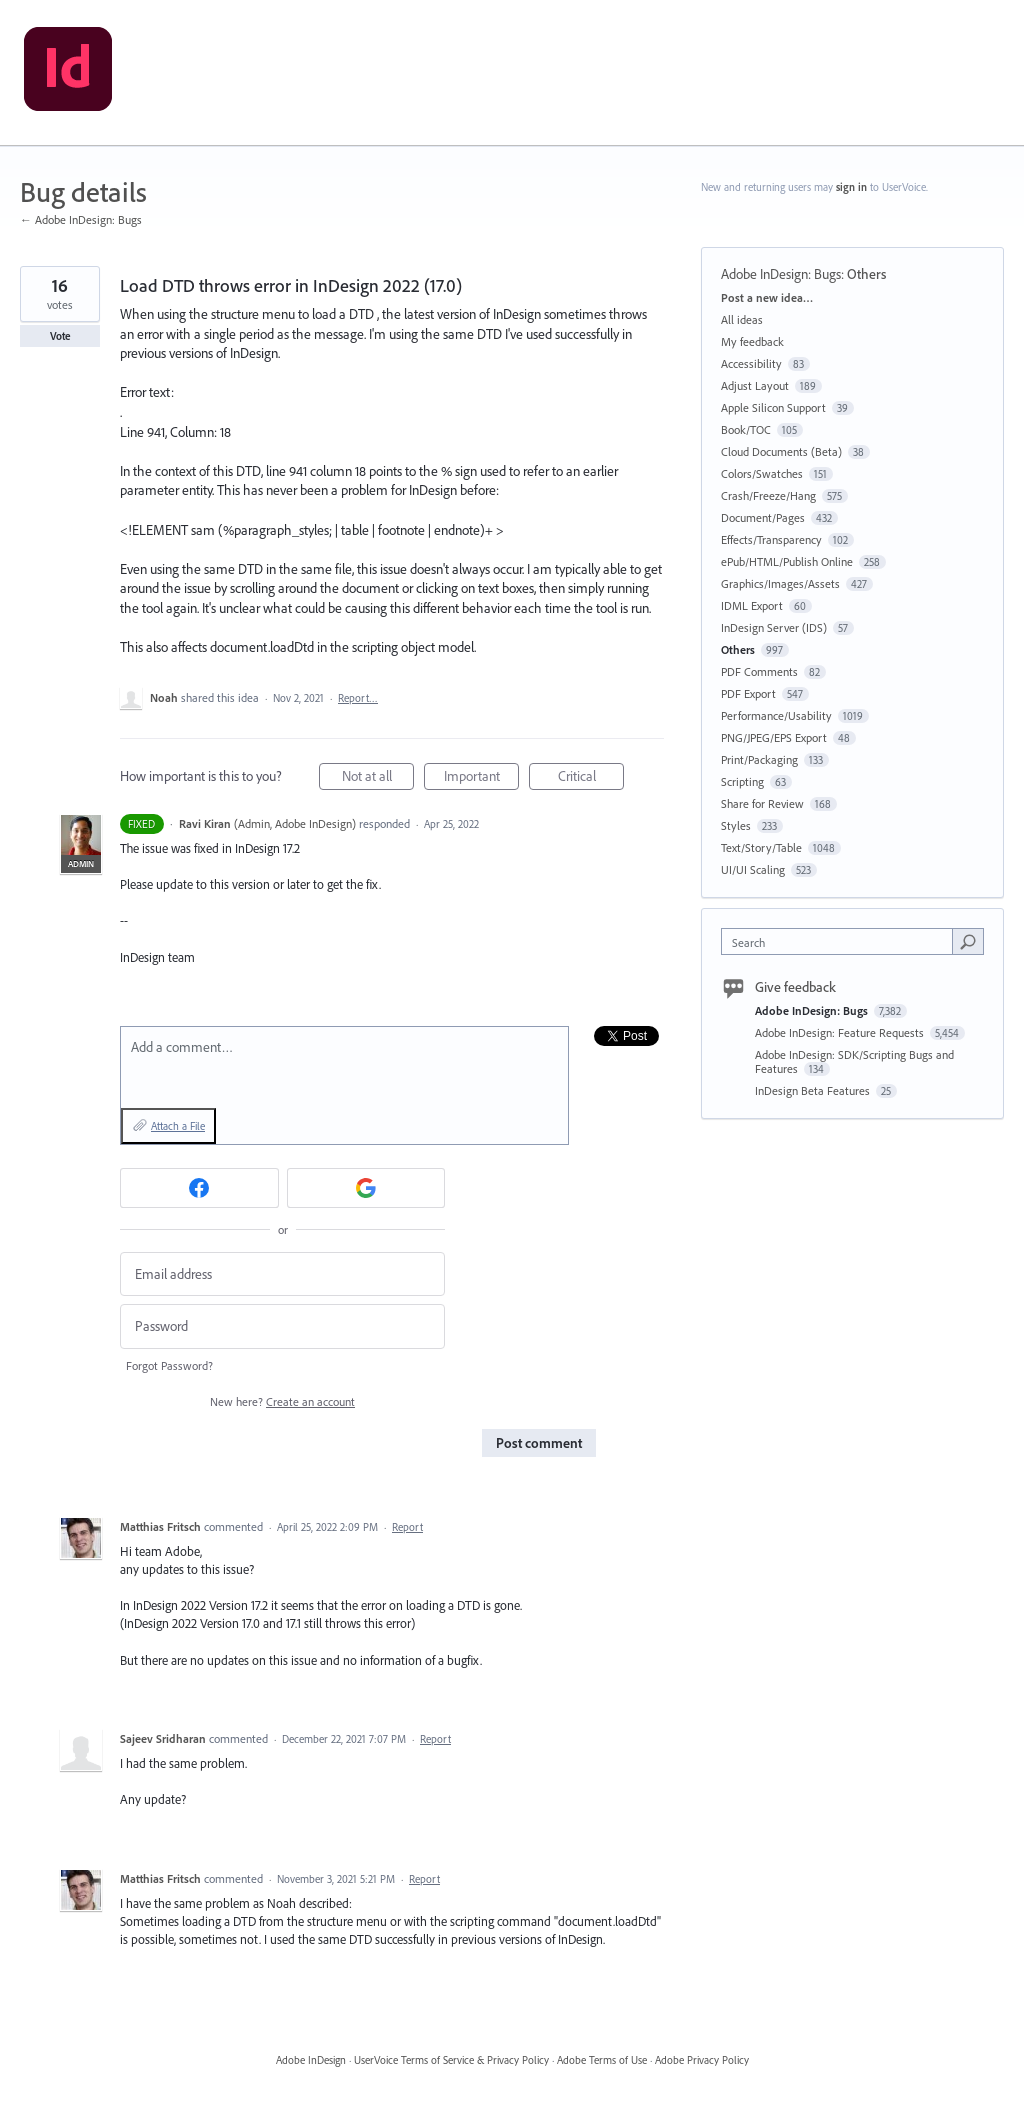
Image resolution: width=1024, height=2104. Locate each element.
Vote (60, 336)
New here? (282, 1401)
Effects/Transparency (771, 539)
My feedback (752, 341)
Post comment (539, 1443)
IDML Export (752, 605)
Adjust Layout (755, 385)
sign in (851, 187)
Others (866, 274)
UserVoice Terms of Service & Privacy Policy (451, 2060)
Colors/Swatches (762, 473)
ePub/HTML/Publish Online (787, 561)
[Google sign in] (366, 1188)
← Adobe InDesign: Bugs (81, 219)
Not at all (378, 778)
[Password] (282, 1326)
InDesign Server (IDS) (774, 627)
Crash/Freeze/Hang (768, 495)
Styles (736, 825)
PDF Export (748, 693)
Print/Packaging (759, 759)
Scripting (742, 781)
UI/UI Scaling (753, 869)
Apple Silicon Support (773, 407)
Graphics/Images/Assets (780, 583)
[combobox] (841, 941)
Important (482, 778)
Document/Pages (763, 517)
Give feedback (795, 987)
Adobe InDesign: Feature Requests (841, 1032)
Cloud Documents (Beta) (781, 451)
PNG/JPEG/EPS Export (774, 737)
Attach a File (178, 1126)
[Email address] (282, 1274)
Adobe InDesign (311, 2060)
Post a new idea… (767, 297)
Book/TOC (746, 429)
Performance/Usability (776, 715)
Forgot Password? (169, 1365)
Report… (358, 698)
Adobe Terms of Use (602, 2060)
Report (407, 1527)
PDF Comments (759, 671)
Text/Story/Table (761, 847)
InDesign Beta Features (814, 1090)
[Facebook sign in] (199, 1188)
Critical (591, 778)
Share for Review (762, 803)
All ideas (742, 319)
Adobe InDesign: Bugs (781, 274)
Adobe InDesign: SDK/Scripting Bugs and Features (854, 1061)
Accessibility (751, 363)
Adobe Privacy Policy (702, 2060)
